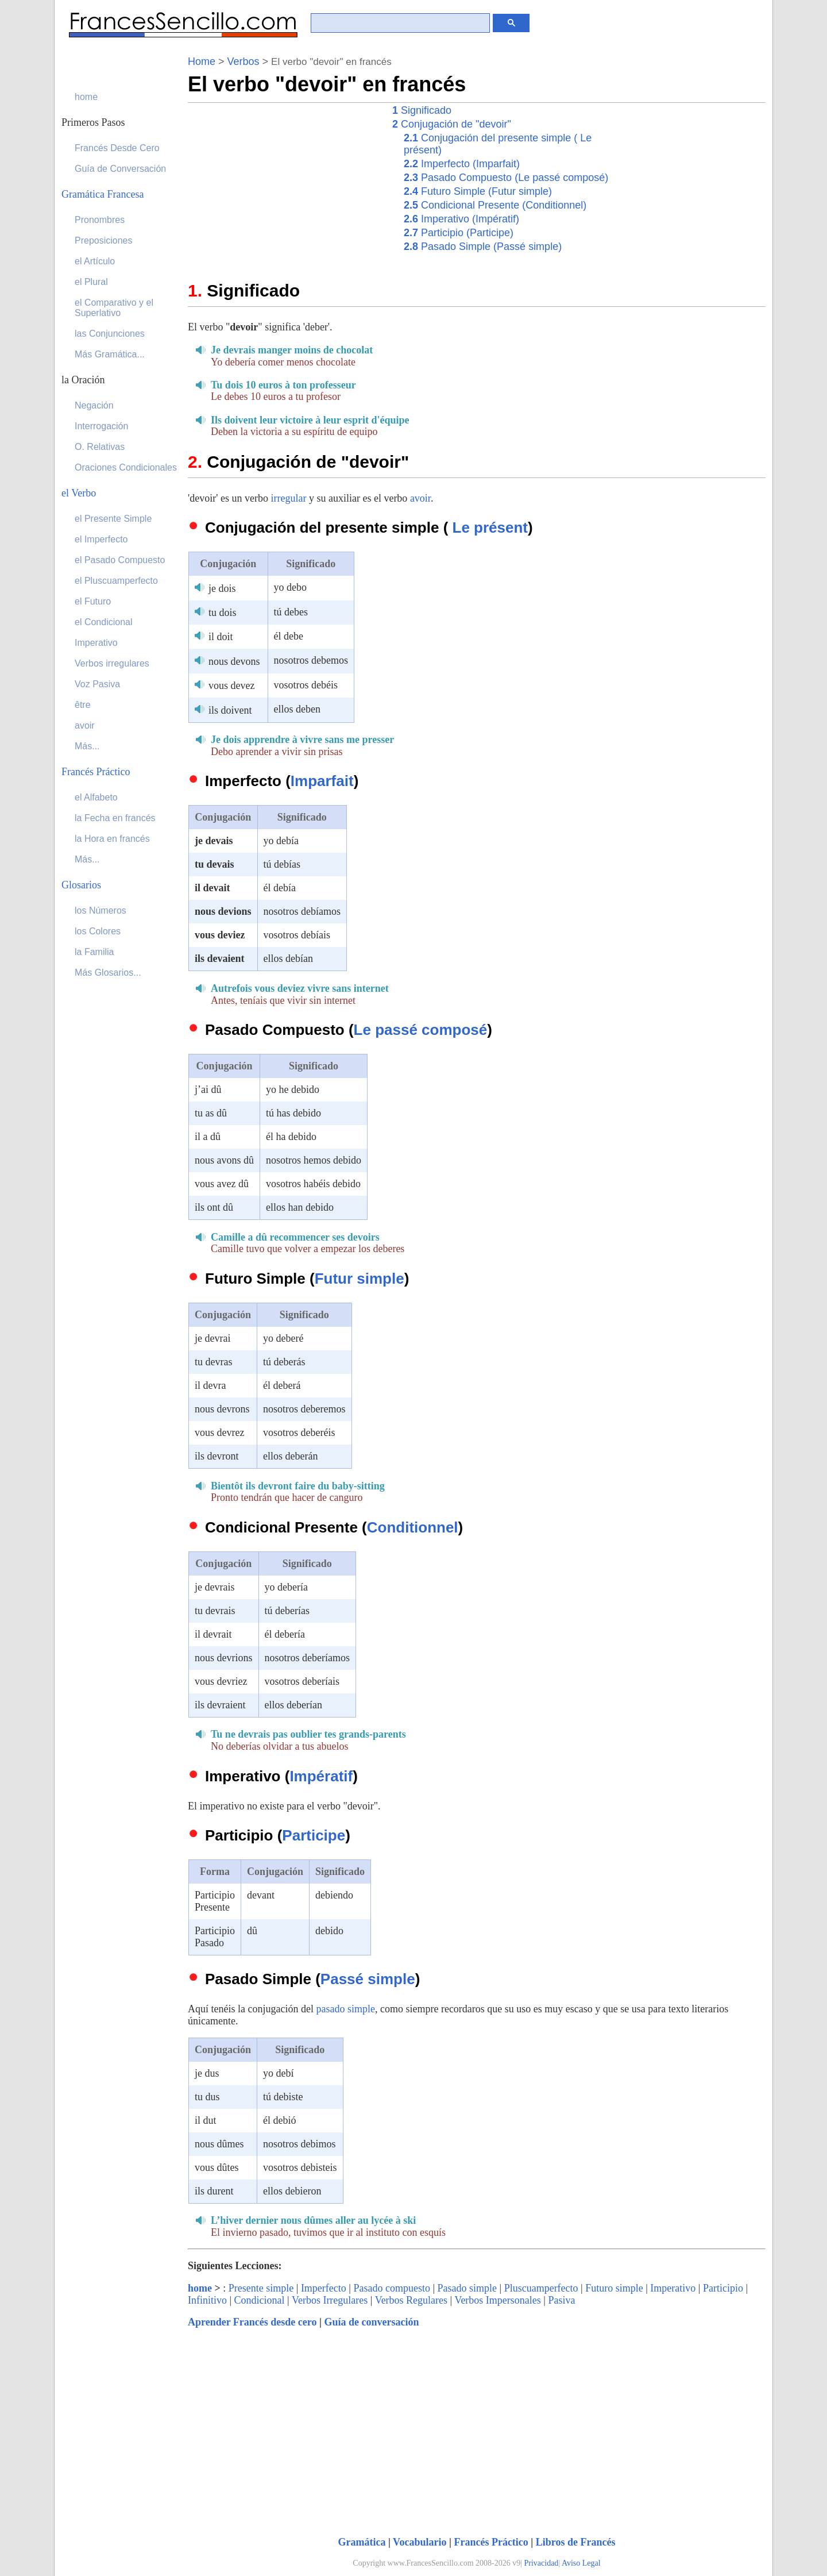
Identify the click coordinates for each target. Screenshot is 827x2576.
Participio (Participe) (458, 232)
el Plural (91, 282)
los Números (100, 910)
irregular (288, 498)
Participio (723, 2288)
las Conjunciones (110, 333)
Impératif (321, 1776)
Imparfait (322, 781)
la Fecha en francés (115, 818)
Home (201, 61)
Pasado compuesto (391, 2288)
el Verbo (78, 493)
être (83, 705)
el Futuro (93, 601)
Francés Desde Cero (117, 148)
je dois (222, 588)
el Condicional (104, 622)
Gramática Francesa (102, 194)
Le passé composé (421, 1029)
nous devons (234, 661)
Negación (94, 405)
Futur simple (359, 1278)
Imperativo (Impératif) (461, 219)
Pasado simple (467, 2288)
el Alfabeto (96, 797)
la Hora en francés (112, 839)
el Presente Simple (113, 518)
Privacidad (541, 2563)
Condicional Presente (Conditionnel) (495, 205)
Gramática (361, 2542)
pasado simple (345, 2009)
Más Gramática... (110, 354)
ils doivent (230, 710)
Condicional (259, 2300)
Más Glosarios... (108, 972)
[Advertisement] (284, 183)
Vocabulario (419, 2542)
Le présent (490, 527)
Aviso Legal (581, 2563)
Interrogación (101, 426)
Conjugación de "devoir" (451, 124)
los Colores (98, 931)
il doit (220, 636)
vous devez (231, 685)
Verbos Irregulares (330, 2300)
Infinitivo (207, 2300)
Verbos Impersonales (497, 2300)
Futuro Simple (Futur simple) (478, 191)
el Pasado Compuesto (120, 560)
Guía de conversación (371, 2322)
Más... (87, 746)
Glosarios (81, 885)
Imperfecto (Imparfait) (462, 164)
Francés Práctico (491, 2542)
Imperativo (672, 2288)
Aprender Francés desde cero (252, 2322)
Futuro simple (614, 2288)
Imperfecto (323, 2288)
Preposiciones (104, 240)
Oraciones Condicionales (126, 467)
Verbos (243, 61)
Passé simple (367, 1979)
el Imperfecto (101, 539)
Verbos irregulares (112, 663)
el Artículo (95, 261)
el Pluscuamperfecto (116, 581)
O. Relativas (100, 447)
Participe (313, 1835)
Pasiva (561, 2300)
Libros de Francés (576, 2542)
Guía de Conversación (120, 169)
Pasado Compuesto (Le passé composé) (506, 177)
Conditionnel (412, 1527)
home (200, 2288)
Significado (421, 110)
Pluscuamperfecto (541, 2288)
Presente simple (261, 2288)
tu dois (222, 612)
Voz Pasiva (97, 684)
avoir (420, 498)
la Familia (94, 952)
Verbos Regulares (411, 2300)
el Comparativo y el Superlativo (114, 308)
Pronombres (100, 220)
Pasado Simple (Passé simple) (483, 246)
